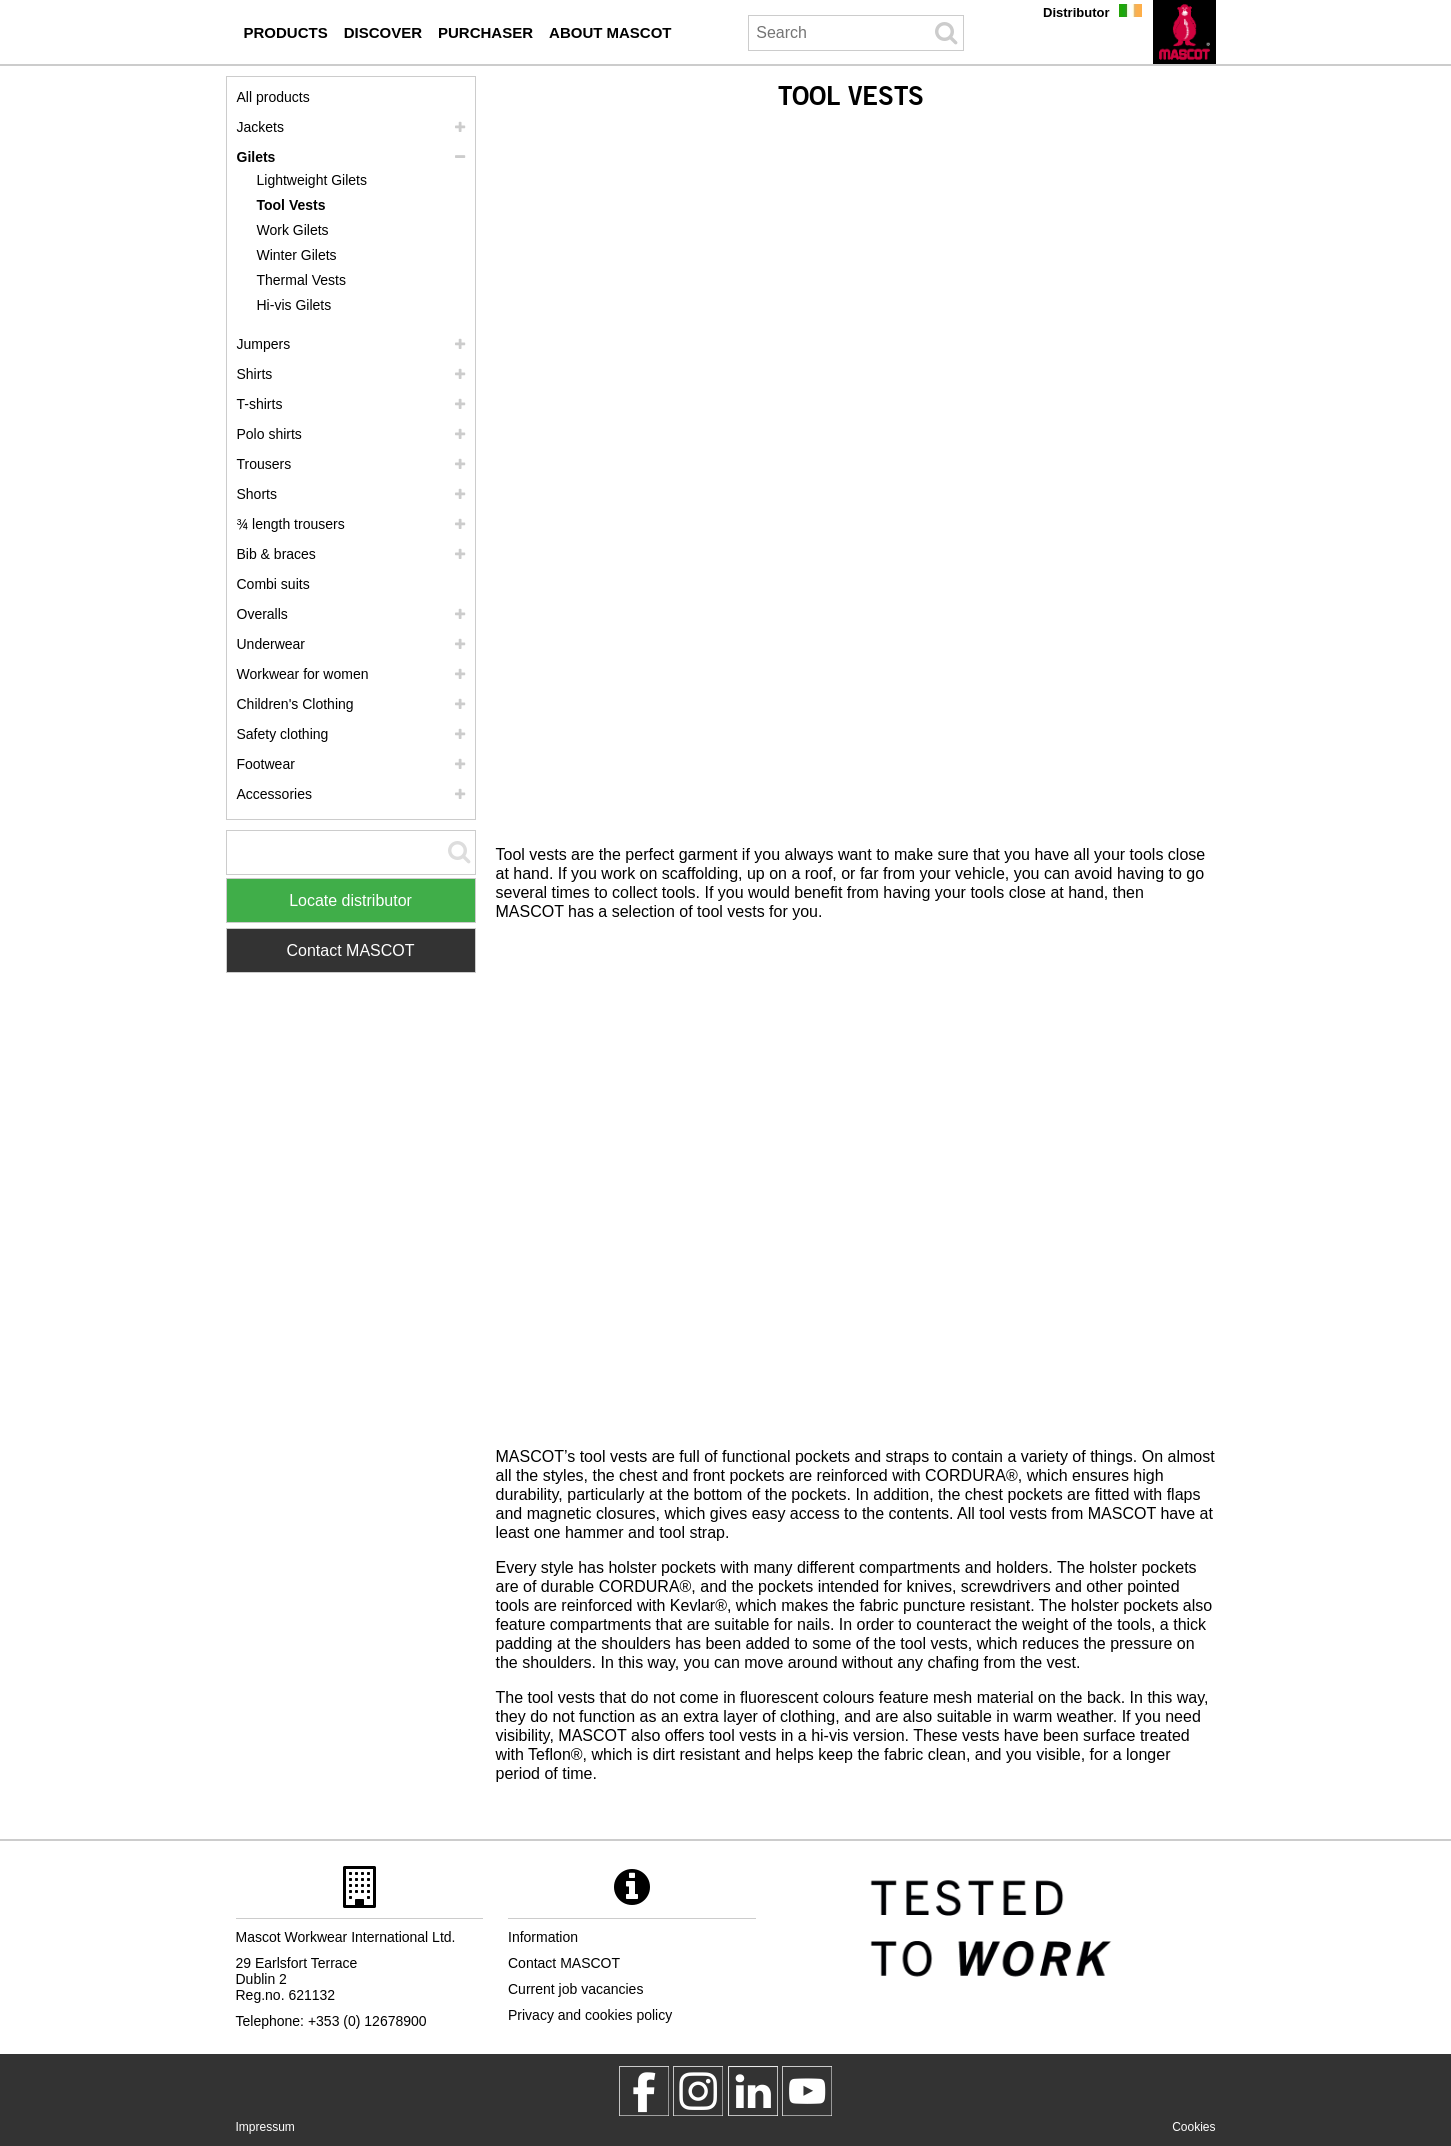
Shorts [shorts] (257, 494)
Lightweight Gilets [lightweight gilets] (312, 180)
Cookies (1193, 2127)
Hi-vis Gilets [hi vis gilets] (294, 305)
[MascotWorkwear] (644, 2091)
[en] (1184, 32)
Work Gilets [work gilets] (293, 230)
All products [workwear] (273, 97)
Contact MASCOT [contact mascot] (564, 1963)
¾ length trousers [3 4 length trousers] (291, 524)
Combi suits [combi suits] (273, 584)
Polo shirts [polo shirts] (269, 434)
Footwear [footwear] (266, 764)
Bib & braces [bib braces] (276, 554)
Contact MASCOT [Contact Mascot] (350, 950)
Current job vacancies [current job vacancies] (575, 1989)
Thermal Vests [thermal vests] (301, 280)
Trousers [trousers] (264, 464)
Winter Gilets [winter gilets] (297, 255)
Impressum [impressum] (265, 2127)
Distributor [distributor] (1076, 12)
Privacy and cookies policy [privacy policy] (590, 2015)
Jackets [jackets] (260, 127)
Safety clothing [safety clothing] (283, 734)
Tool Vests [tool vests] (291, 205)
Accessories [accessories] (274, 794)
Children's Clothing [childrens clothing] (295, 704)
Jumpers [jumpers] (264, 344)
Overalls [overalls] (262, 614)
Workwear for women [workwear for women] (303, 674)
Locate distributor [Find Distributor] (350, 900)
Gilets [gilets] (256, 157)
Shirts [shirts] (255, 374)
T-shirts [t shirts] (260, 404)
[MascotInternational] (807, 2091)
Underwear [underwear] (271, 644)
